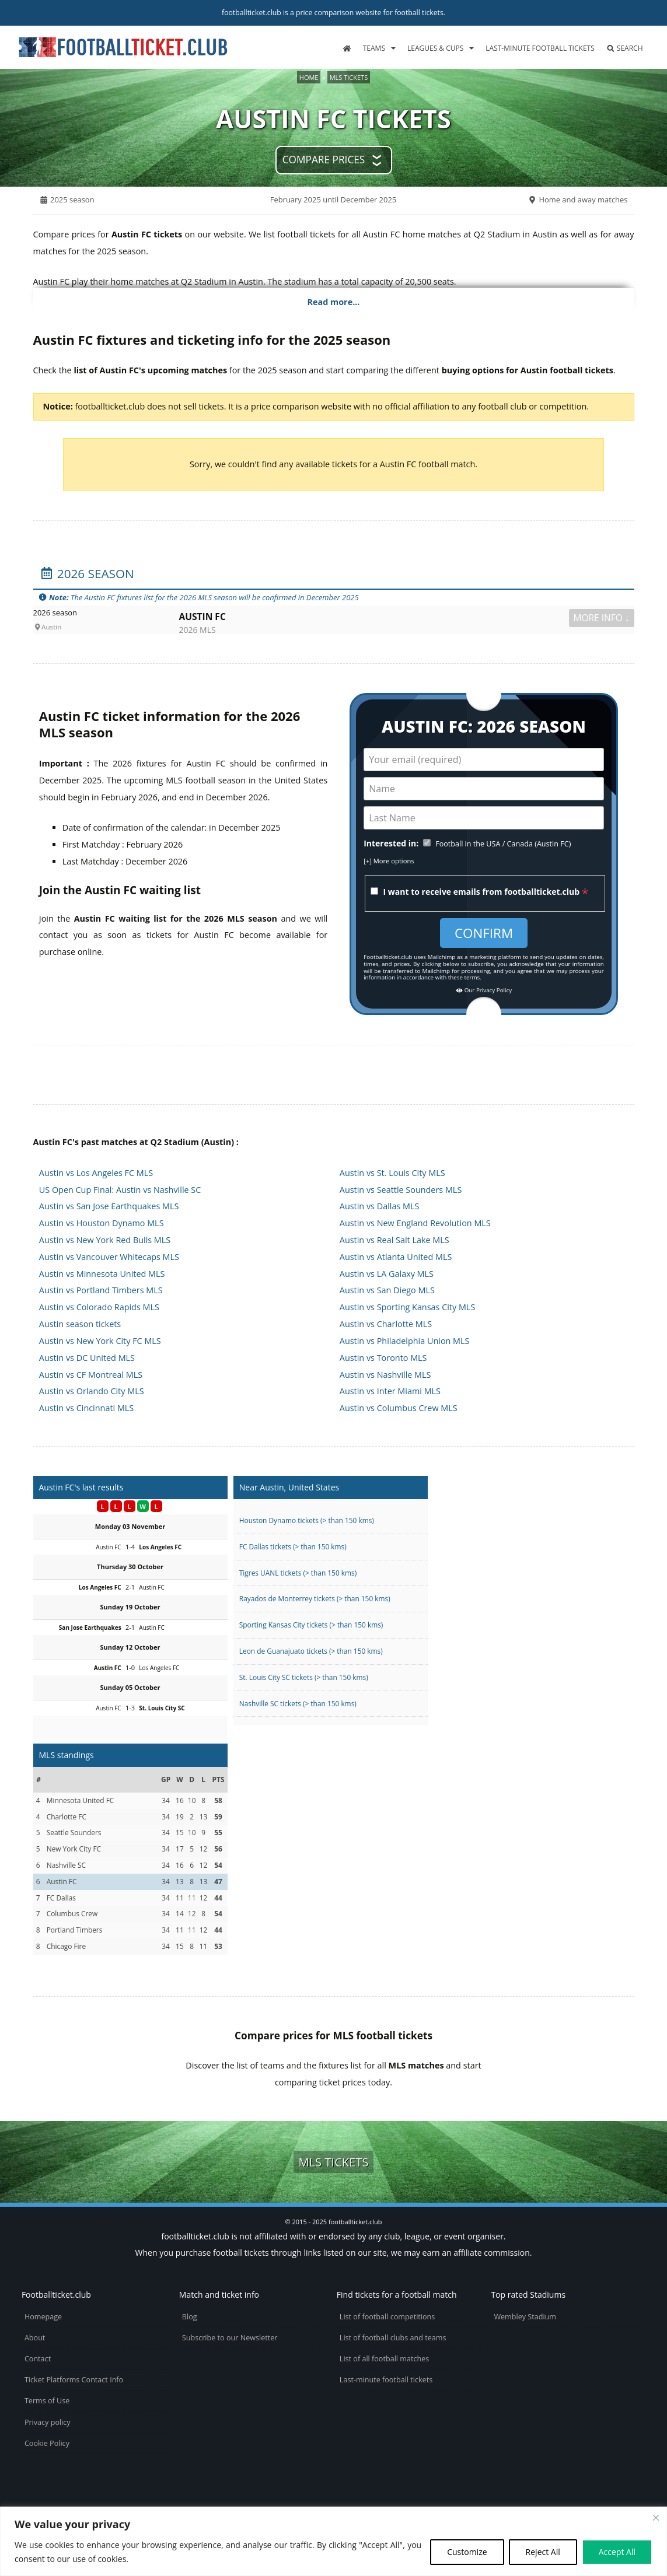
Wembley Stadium (525, 2317)
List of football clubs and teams (393, 2338)
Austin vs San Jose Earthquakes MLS (109, 1206)
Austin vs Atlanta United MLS (396, 1256)
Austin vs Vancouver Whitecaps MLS (109, 1256)
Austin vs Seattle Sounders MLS (401, 1189)
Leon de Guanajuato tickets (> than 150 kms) (311, 1651)
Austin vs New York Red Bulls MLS (104, 1239)
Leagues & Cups (435, 48)
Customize (467, 2551)
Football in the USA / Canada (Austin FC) (503, 844)
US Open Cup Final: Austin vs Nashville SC (120, 1189)
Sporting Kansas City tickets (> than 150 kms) (311, 1624)
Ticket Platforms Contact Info (74, 2380)
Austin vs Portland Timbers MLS (101, 1290)
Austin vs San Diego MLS (387, 1290)
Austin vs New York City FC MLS (100, 1340)
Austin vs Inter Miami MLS (390, 1390)
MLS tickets (349, 77)
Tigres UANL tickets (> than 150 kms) (298, 1572)
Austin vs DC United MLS (87, 1357)
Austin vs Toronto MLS (383, 1357)
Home (309, 77)
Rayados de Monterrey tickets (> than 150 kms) (314, 1598)
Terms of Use (47, 2401)
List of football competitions (387, 2317)
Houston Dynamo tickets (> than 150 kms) (306, 1520)
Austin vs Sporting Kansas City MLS (407, 1306)
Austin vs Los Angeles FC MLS (96, 1172)
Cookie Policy (47, 2443)
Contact (38, 2359)
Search (624, 48)
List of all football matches (384, 2359)
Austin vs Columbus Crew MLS (399, 1407)
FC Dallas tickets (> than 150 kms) (293, 1546)
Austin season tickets (80, 1323)
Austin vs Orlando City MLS (91, 1390)
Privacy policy (48, 2422)
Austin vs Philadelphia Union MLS (405, 1340)
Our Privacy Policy (484, 990)
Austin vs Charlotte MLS (386, 1323)
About (35, 2338)
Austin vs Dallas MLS (380, 1206)
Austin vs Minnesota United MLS (102, 1273)
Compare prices (323, 159)
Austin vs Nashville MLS (385, 1374)
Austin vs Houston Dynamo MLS (101, 1222)
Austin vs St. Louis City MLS (392, 1172)
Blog (189, 2317)
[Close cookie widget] (656, 2518)
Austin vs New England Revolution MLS (415, 1222)
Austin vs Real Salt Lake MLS (394, 1239)
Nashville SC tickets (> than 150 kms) (298, 1703)
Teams (374, 48)
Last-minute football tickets (540, 48)
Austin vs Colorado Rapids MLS (99, 1306)
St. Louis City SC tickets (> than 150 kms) (303, 1677)
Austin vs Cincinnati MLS (86, 1407)
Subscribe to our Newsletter (230, 2338)
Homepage (43, 2317)
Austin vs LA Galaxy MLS (387, 1273)
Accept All (617, 2551)
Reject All (543, 2551)
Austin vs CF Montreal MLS (90, 1374)
